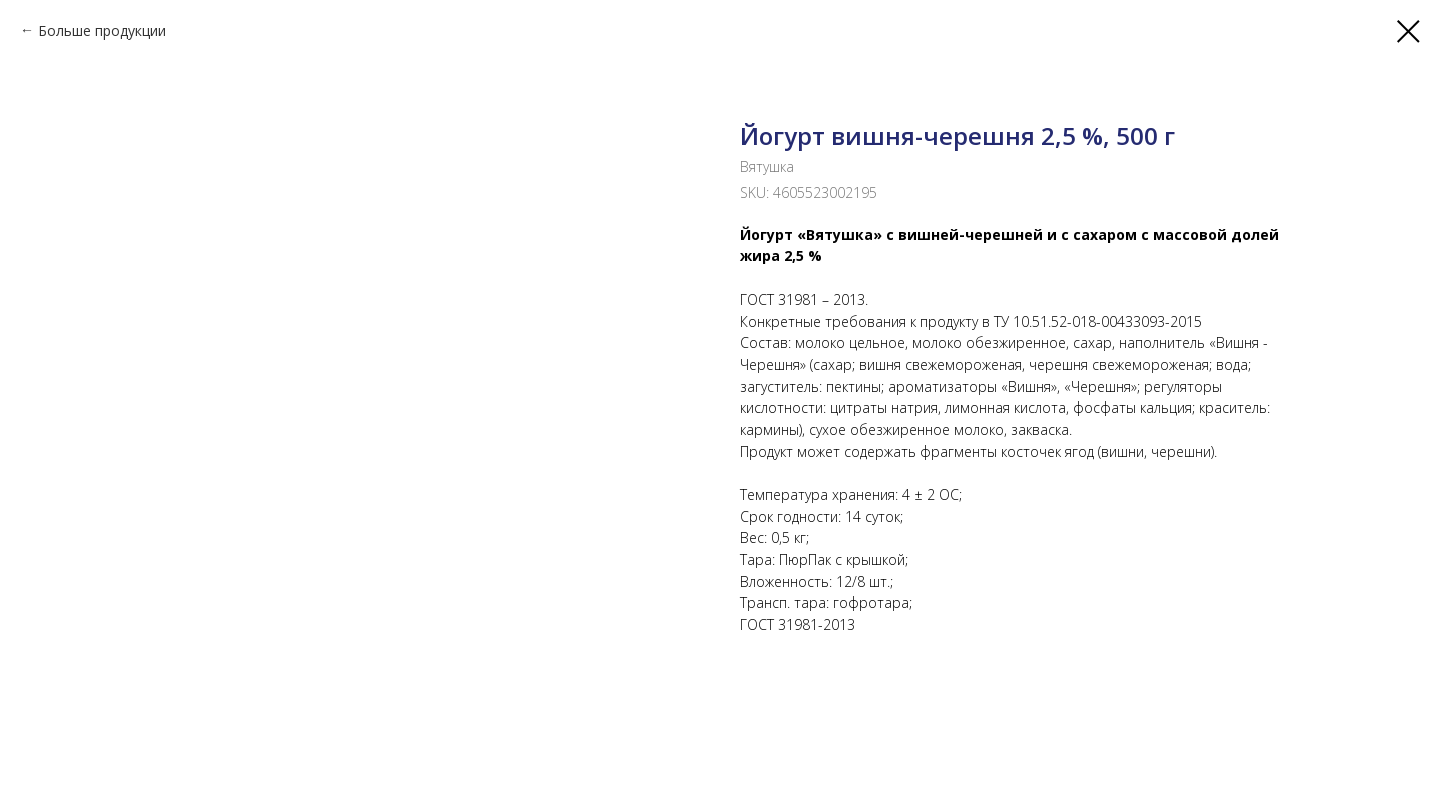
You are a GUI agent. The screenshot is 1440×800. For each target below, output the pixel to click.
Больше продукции (102, 30)
